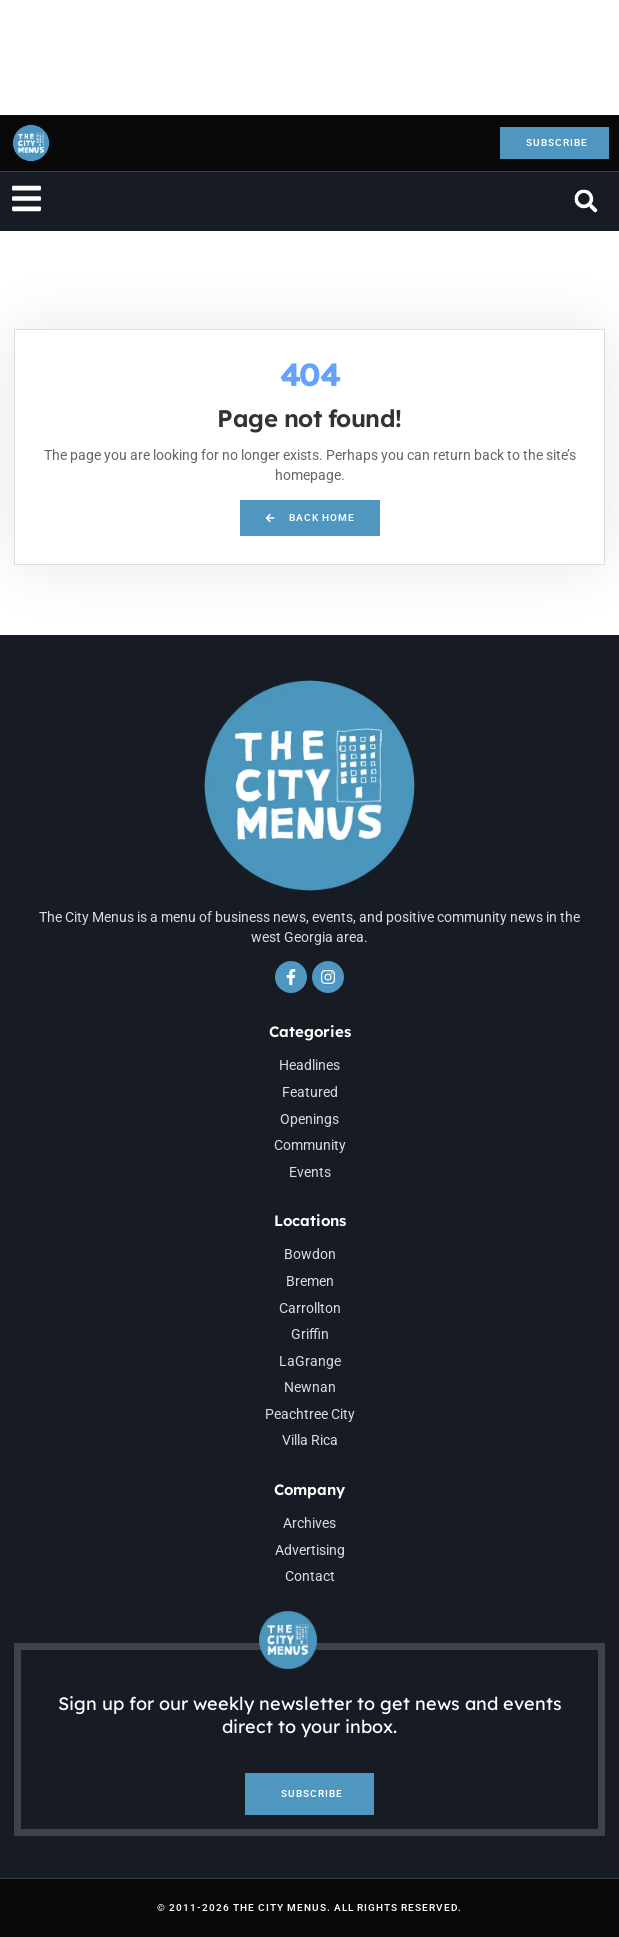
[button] (586, 201)
